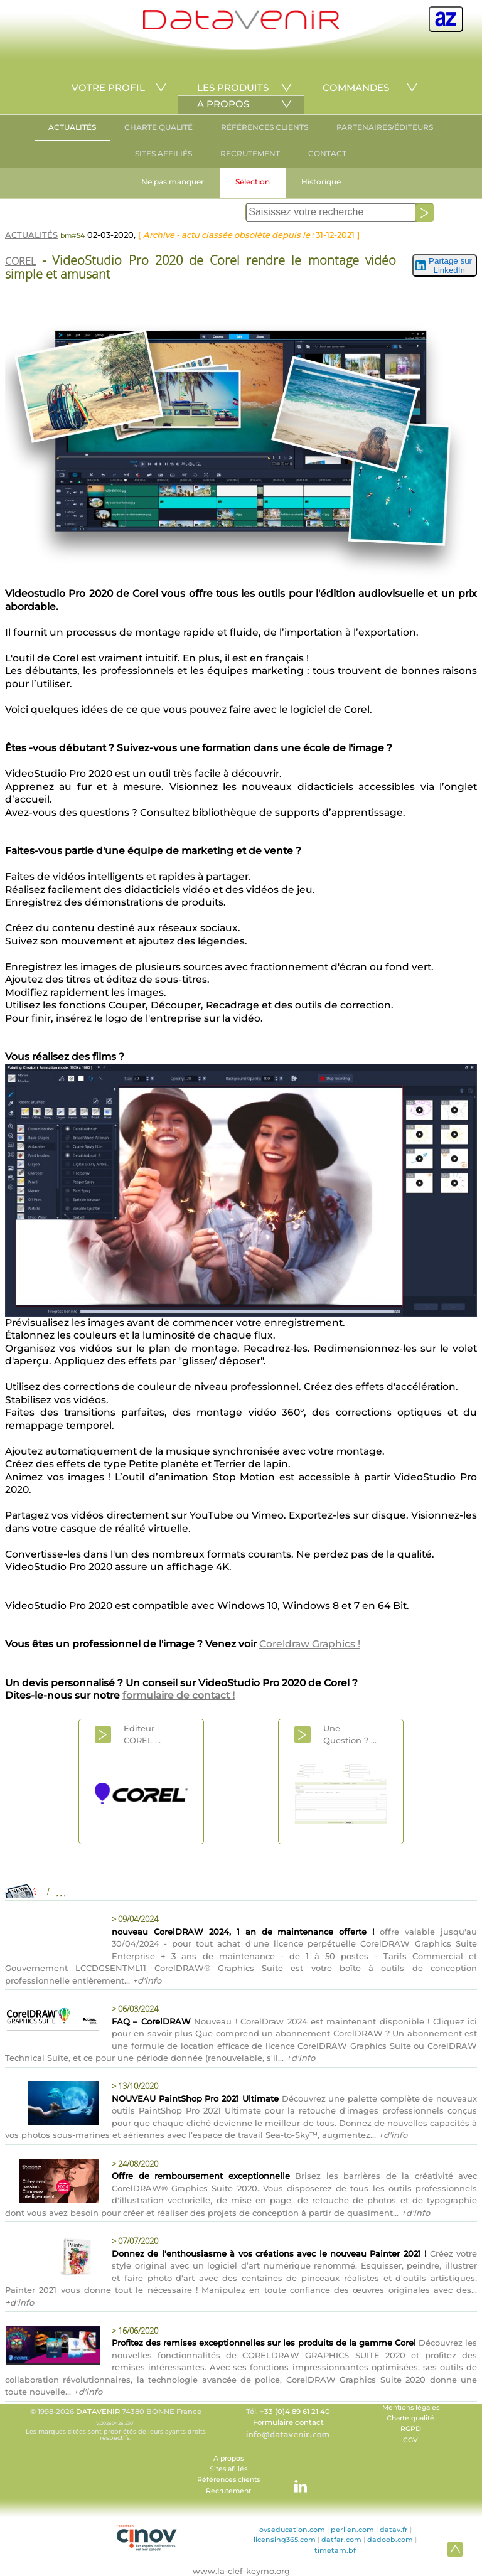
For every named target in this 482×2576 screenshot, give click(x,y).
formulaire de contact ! (178, 1695)
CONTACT (327, 153)
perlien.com (352, 2529)
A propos (228, 2458)
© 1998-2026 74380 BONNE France (115, 2424)
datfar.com (341, 2539)
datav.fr (394, 2529)
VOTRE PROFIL (108, 88)
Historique (321, 181)
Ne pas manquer (172, 181)
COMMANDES (356, 88)
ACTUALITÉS (72, 127)
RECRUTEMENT (250, 153)
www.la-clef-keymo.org (241, 2571)
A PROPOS (223, 104)
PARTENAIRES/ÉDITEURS (384, 127)
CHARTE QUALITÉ (158, 127)
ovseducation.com (292, 2529)
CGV (410, 2440)
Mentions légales (410, 2407)
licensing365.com (285, 2539)
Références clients (228, 2480)
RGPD (410, 2429)
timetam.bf (335, 2550)
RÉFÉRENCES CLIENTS (264, 127)
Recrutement (228, 2491)
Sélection (252, 181)
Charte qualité (410, 2418)
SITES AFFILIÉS (163, 153)
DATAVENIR (98, 2411)
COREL (20, 261)
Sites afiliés (228, 2469)
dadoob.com (390, 2539)
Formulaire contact (288, 2422)
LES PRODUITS (233, 88)
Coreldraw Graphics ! (309, 1644)
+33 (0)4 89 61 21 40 (295, 2411)
